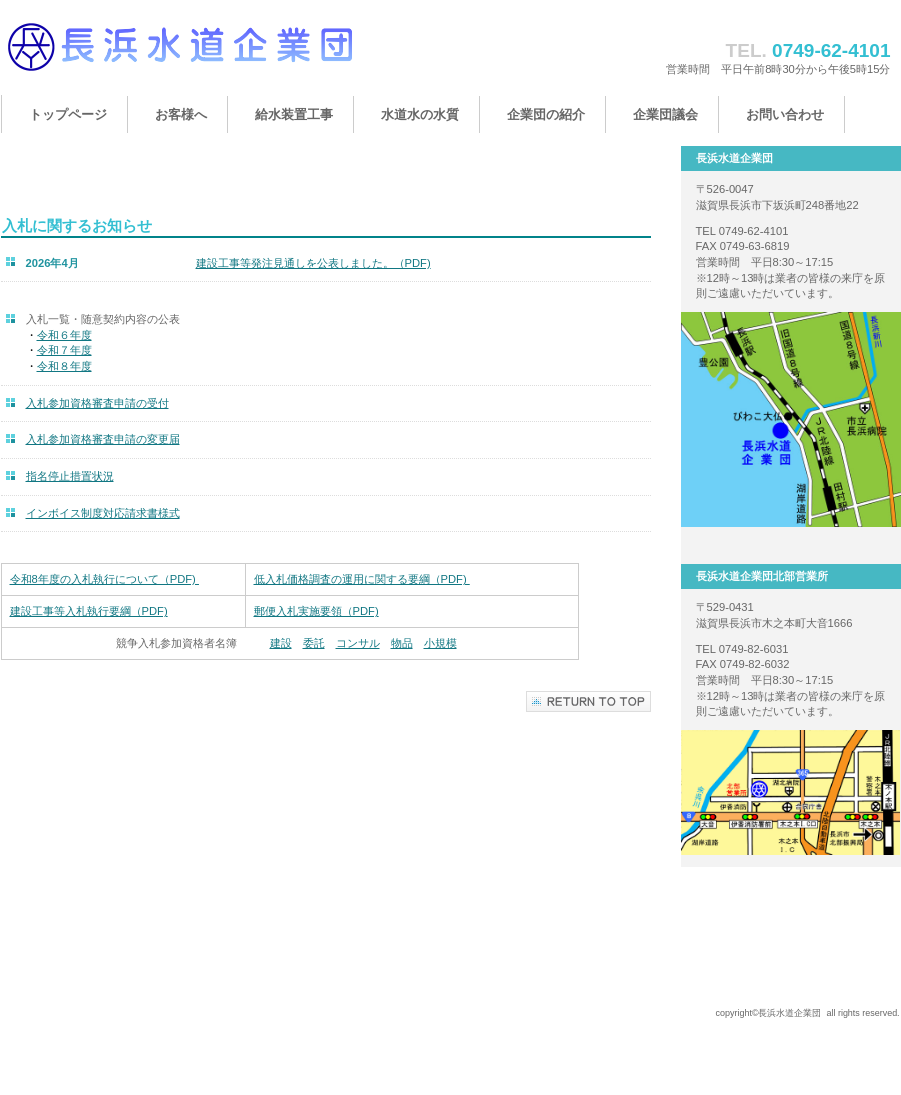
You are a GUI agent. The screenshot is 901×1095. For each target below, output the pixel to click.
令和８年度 (64, 366)
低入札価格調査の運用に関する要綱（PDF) (362, 579)
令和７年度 (64, 350)
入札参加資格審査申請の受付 (97, 403)
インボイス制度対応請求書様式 (103, 513)
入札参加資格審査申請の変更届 (103, 439)
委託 (314, 643)
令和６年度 (64, 335)
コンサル (358, 643)
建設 (281, 643)
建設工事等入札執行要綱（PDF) (89, 611)
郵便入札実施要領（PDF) (316, 611)
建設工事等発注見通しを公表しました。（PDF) (313, 263)
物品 (402, 643)
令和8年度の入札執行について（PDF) (104, 579)
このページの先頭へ (588, 701)
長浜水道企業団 (201, 57)
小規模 (440, 643)
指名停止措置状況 (70, 476)
